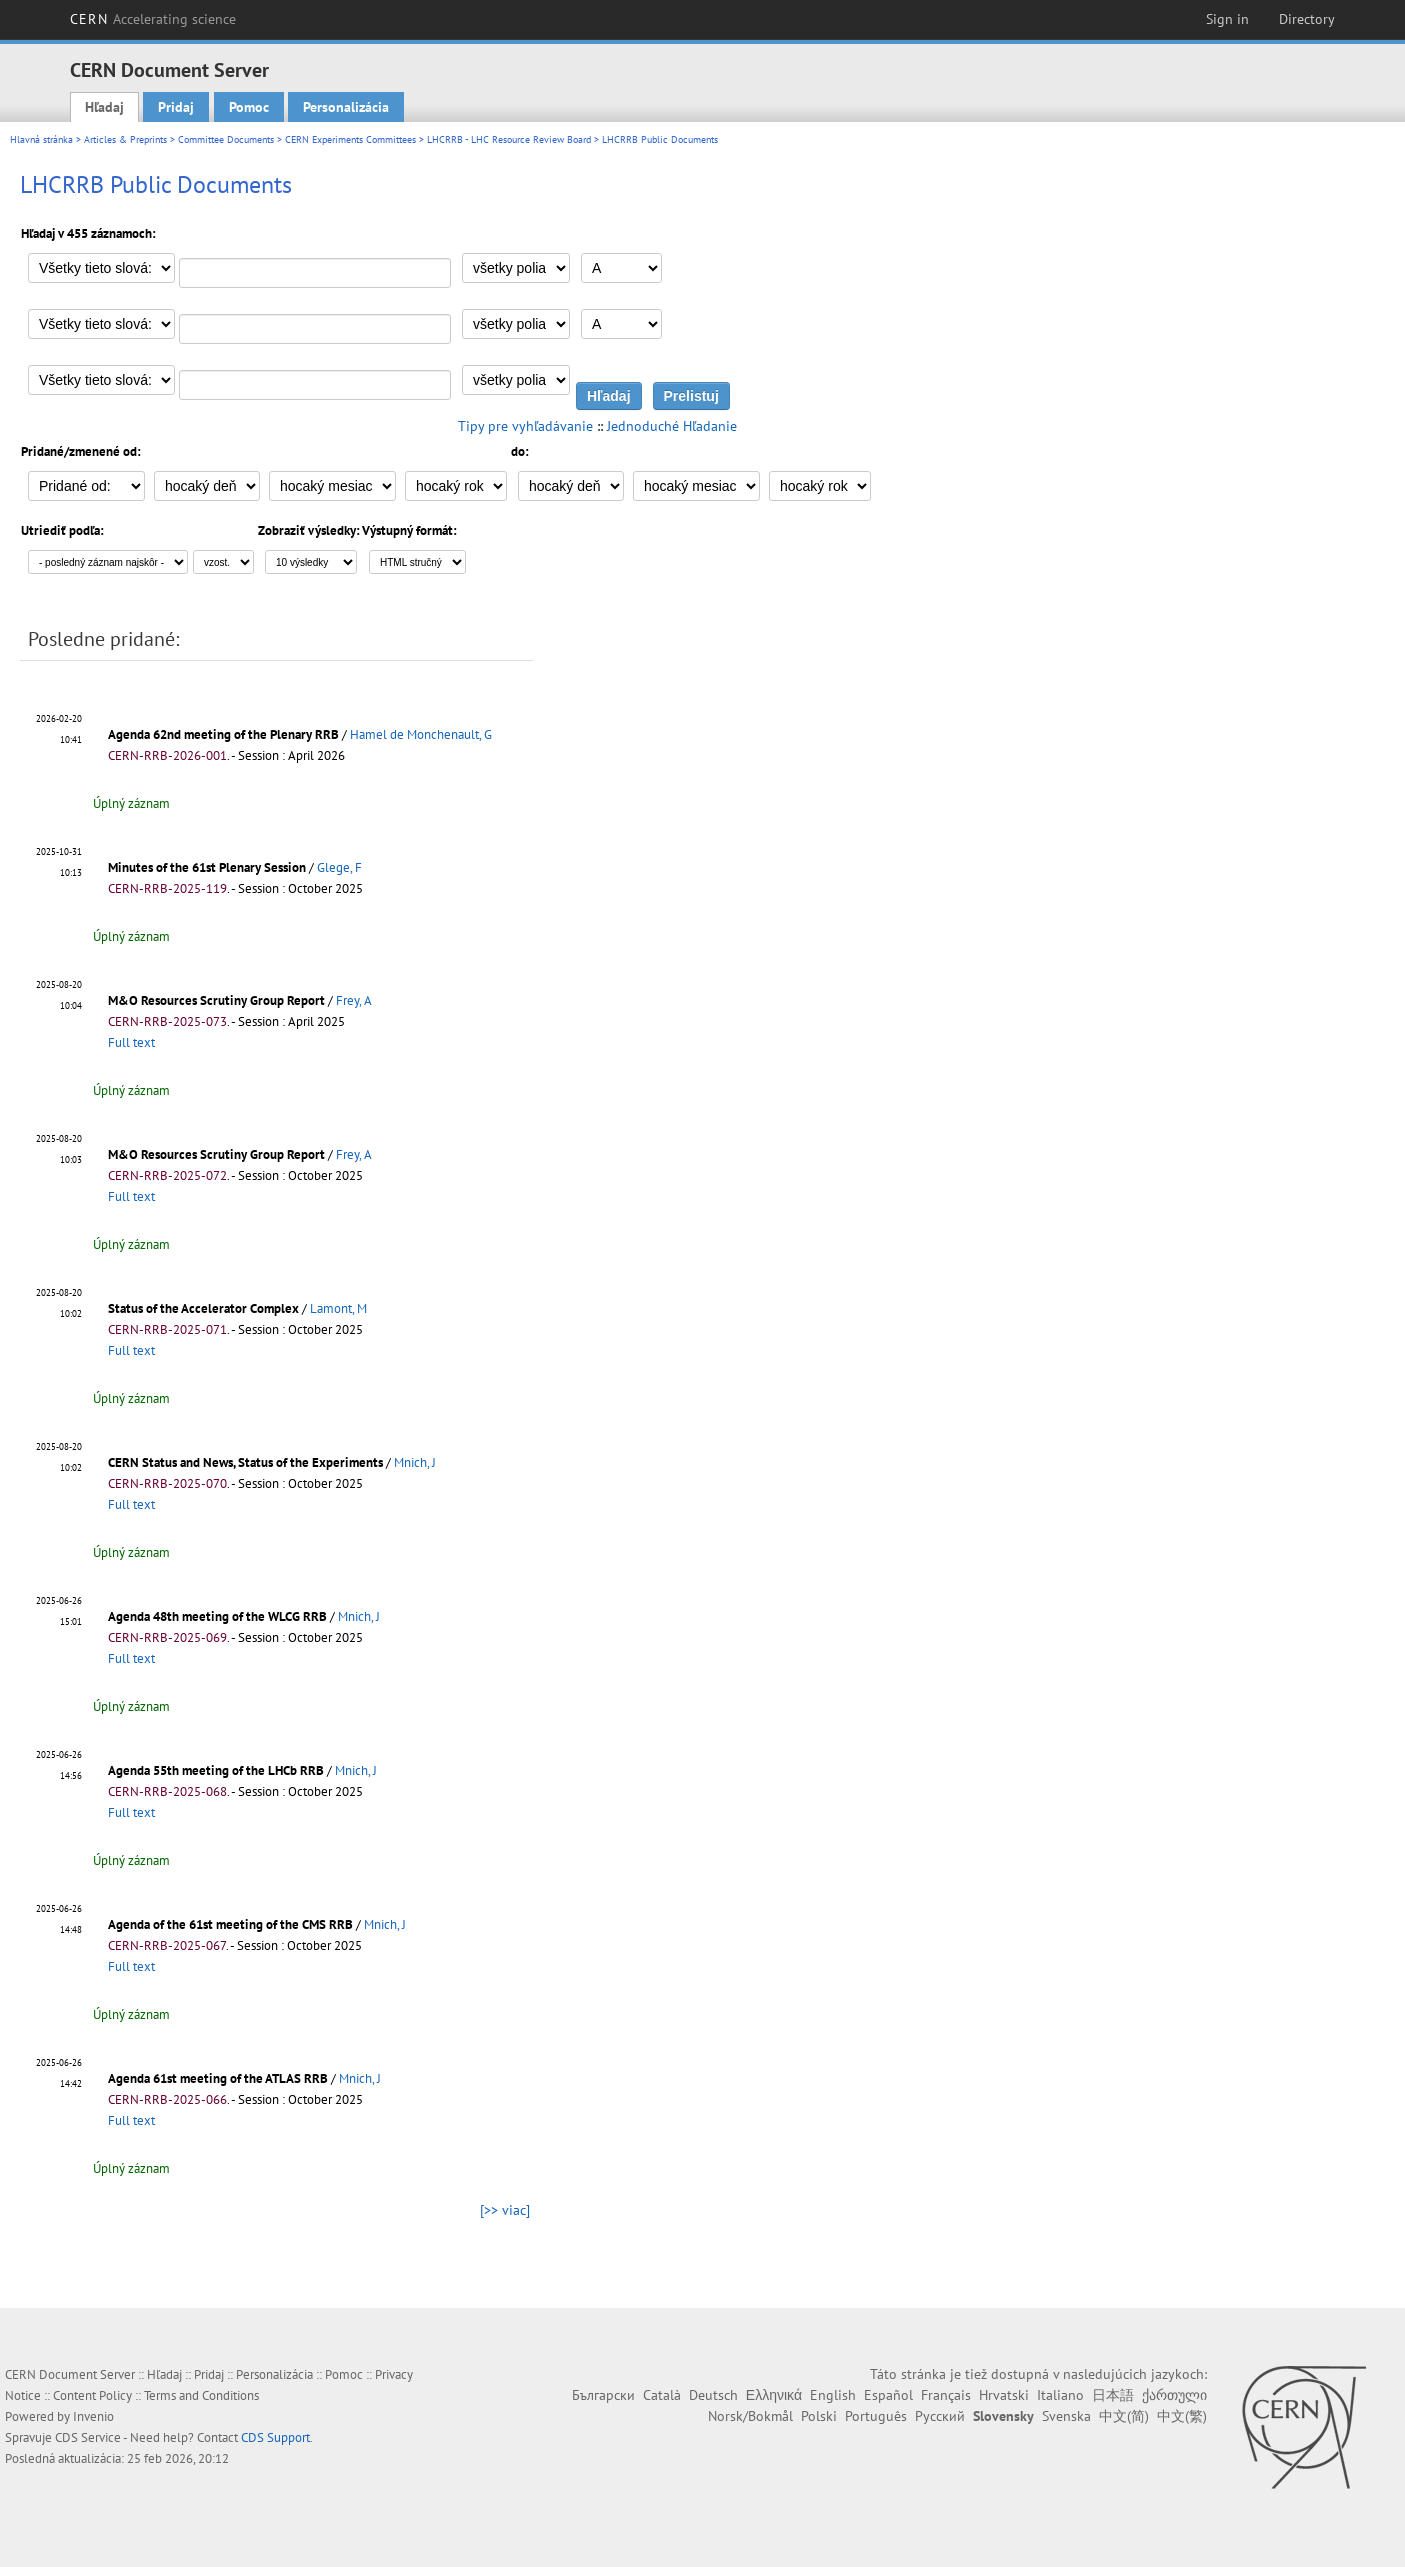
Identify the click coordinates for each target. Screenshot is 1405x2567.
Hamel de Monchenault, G (421, 734)
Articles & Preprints (125, 139)
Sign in (1227, 19)
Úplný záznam (131, 803)
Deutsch (713, 2395)
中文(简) (1124, 2416)
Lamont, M (338, 1308)
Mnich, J (415, 1462)
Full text (131, 1042)
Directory (1307, 19)
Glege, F (339, 867)
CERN (153, 19)
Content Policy (92, 2395)
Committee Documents (226, 139)
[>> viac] (505, 2210)
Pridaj (176, 107)
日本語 (1113, 2395)
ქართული (1174, 2395)
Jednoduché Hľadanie (672, 426)
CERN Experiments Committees (350, 139)
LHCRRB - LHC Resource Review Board (509, 139)
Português (876, 2416)
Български (603, 2395)
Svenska (1066, 2416)
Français (946, 2395)
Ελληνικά (774, 2395)
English (833, 2395)
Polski (819, 2416)
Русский (940, 2416)
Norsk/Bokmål (750, 2416)
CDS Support (275, 2437)
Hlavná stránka (41, 139)
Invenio (93, 2416)
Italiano (1060, 2395)
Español (888, 2395)
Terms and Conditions (201, 2395)
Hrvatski (1004, 2395)
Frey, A (354, 1000)
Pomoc (249, 107)
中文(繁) (1182, 2416)
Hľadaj (104, 107)
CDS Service (88, 2437)
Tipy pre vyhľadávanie (525, 426)
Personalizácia (346, 107)
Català (662, 2395)
